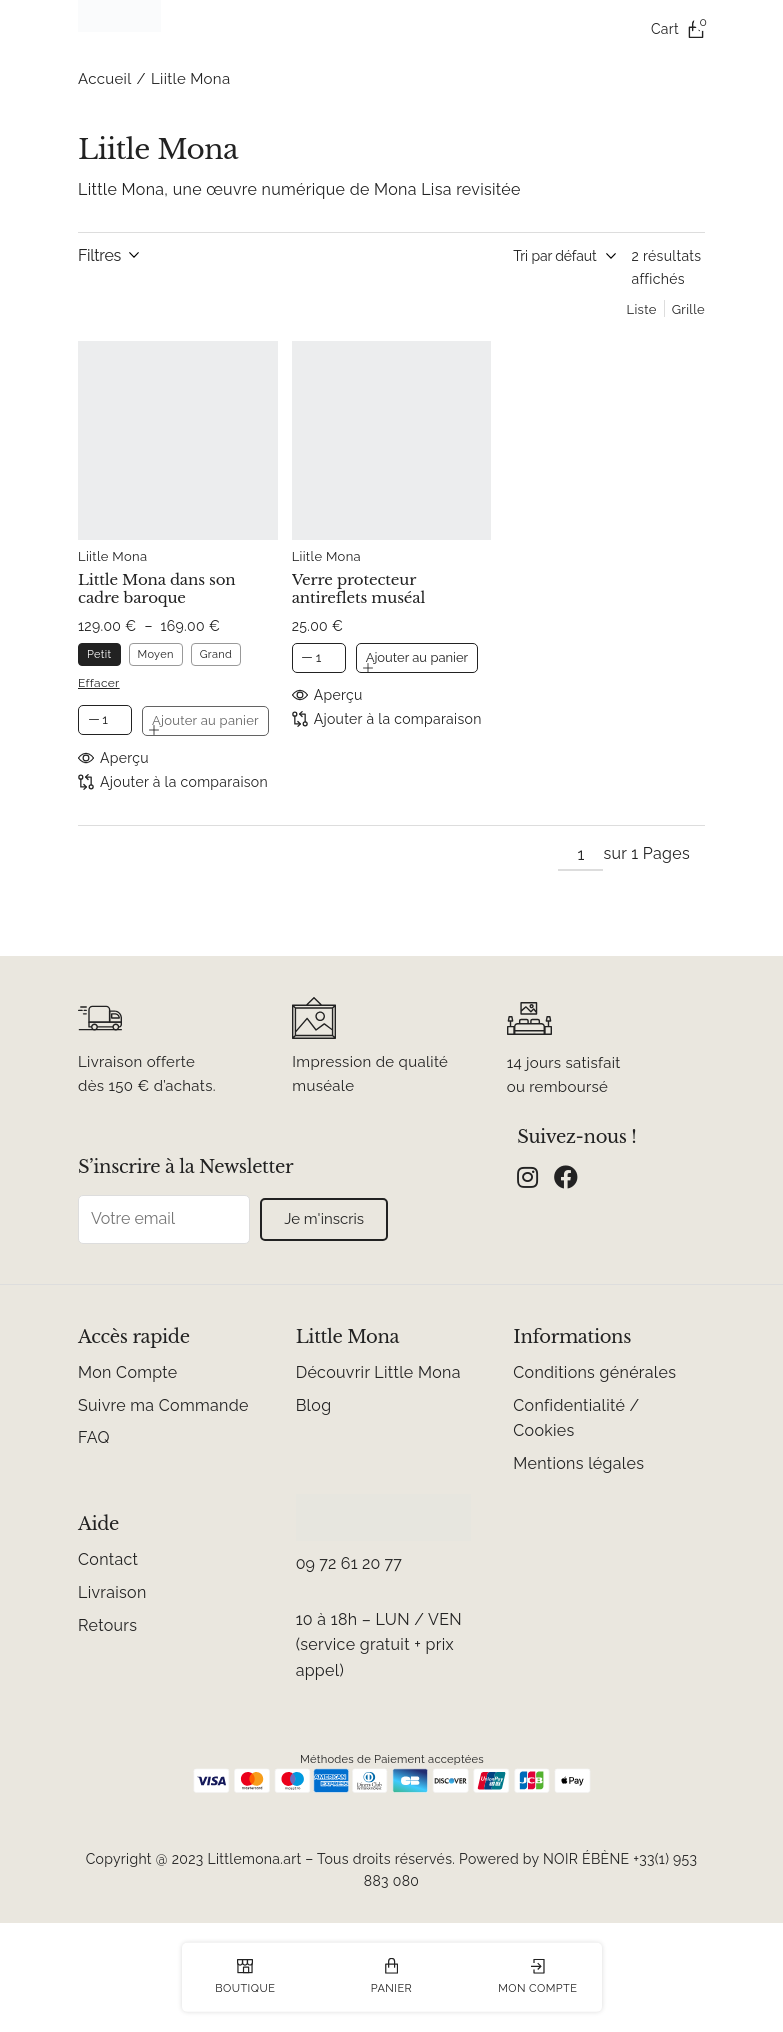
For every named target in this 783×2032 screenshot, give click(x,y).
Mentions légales (578, 1463)
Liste (642, 309)
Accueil (105, 79)
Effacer (99, 683)
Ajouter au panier (205, 720)
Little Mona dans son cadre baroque (157, 588)
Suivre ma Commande (163, 1405)
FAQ (94, 1437)
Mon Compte (128, 1372)
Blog (314, 1405)
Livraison (112, 1592)
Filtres (99, 255)
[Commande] (507, 256)
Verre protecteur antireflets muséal (359, 588)
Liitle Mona (112, 556)
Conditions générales (594, 1372)
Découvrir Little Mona (378, 1372)
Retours (107, 1625)
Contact (108, 1559)
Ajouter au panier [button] (417, 657)
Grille (688, 309)
